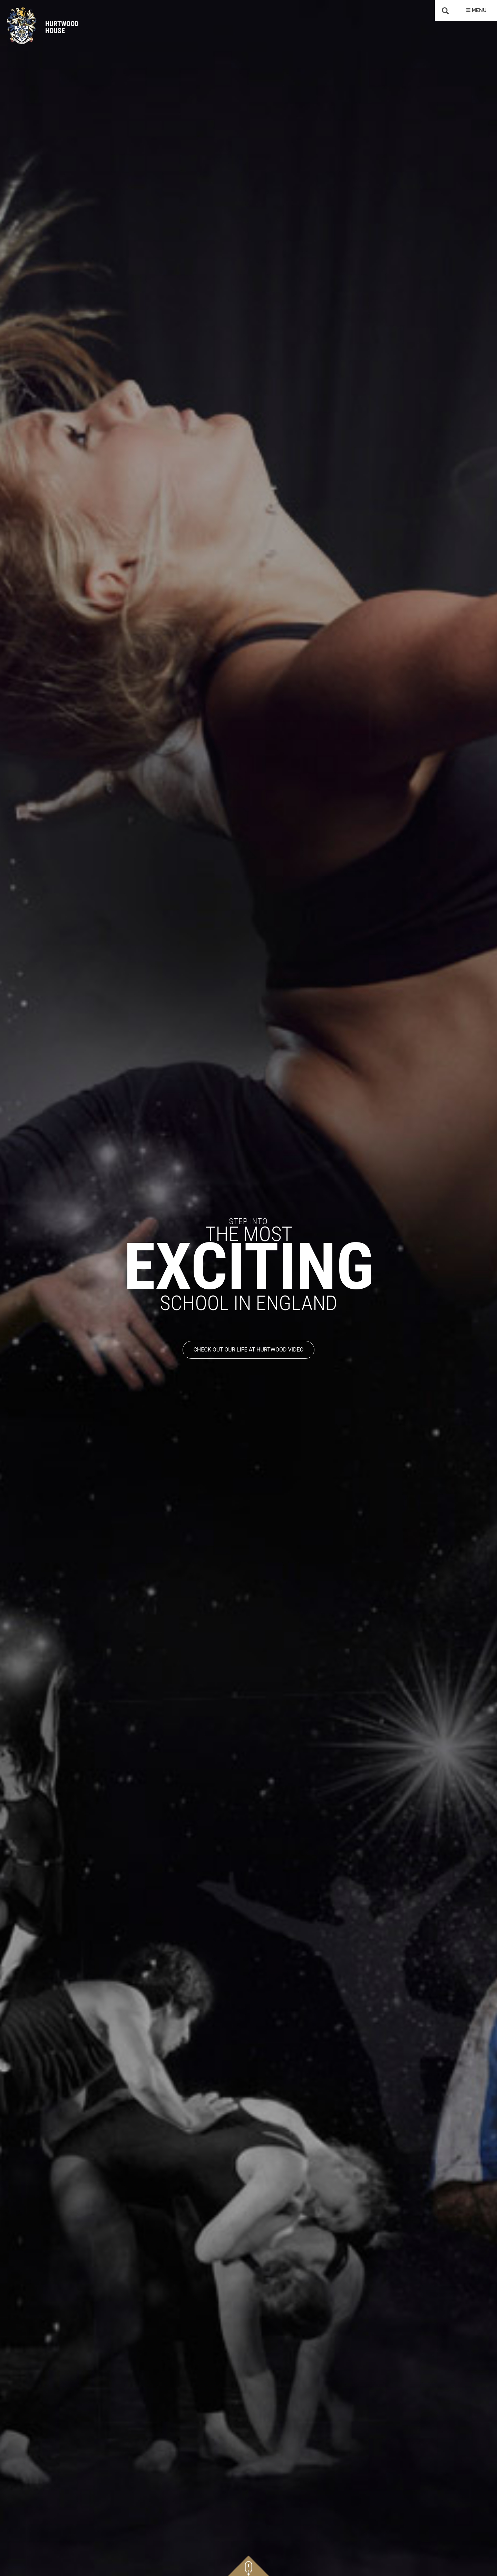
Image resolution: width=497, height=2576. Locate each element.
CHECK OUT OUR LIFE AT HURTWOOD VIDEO (248, 1349)
